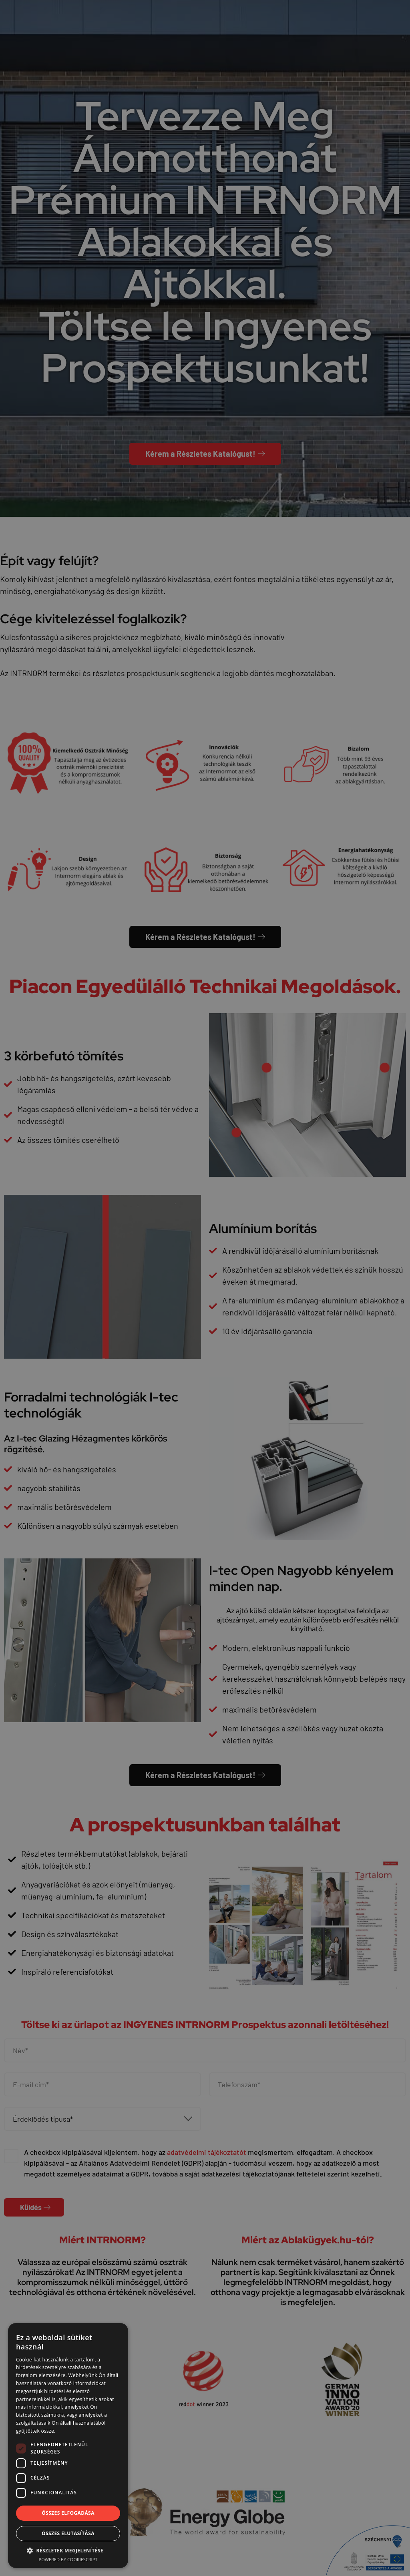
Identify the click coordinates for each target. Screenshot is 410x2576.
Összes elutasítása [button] (68, 2533)
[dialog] (205, 1288)
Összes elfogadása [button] (68, 2513)
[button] (68, 2550)
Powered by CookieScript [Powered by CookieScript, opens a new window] (68, 2559)
